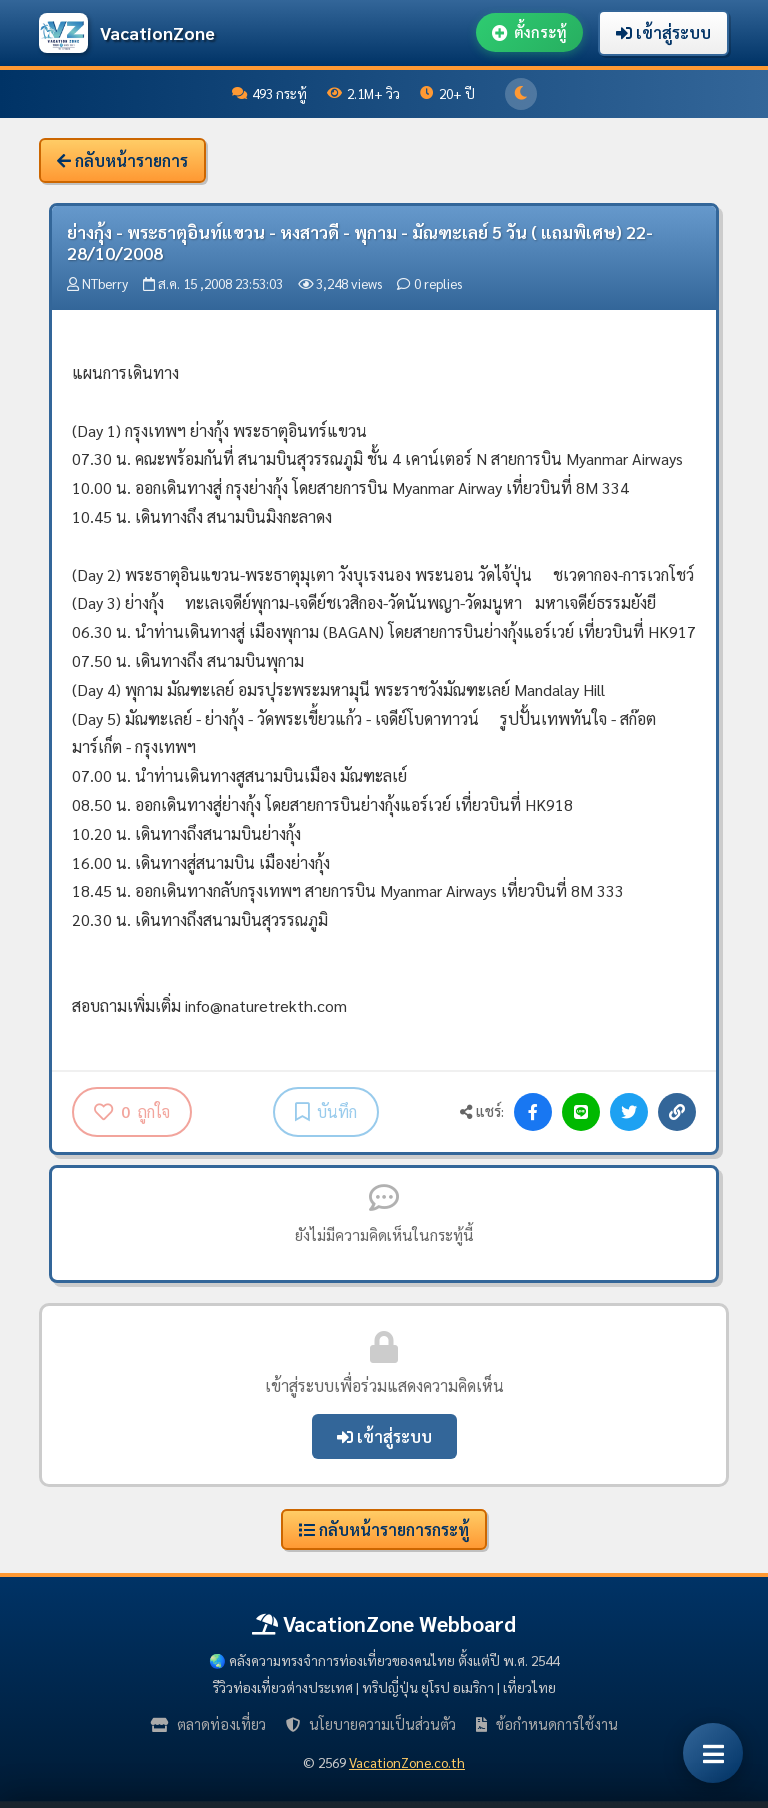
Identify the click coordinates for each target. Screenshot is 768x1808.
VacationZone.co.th (407, 1762)
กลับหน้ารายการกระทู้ (384, 1529)
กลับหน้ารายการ (122, 160)
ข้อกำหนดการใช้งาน (547, 1724)
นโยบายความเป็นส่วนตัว (371, 1724)
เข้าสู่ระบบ (663, 32)
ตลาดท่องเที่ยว (208, 1724)
